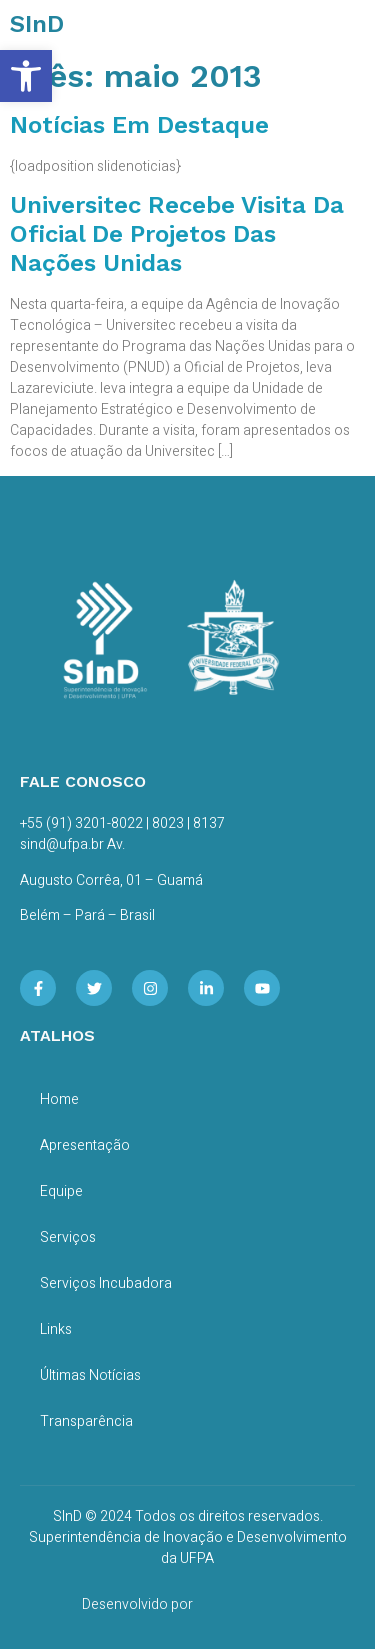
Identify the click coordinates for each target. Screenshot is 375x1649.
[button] (26, 76)
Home (59, 1099)
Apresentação (85, 1145)
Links (56, 1329)
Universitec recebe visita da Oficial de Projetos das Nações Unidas (177, 234)
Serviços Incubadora (106, 1283)
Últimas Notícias (90, 1375)
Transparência (86, 1421)
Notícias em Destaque (139, 125)
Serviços (68, 1237)
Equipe (61, 1191)
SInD (37, 24)
